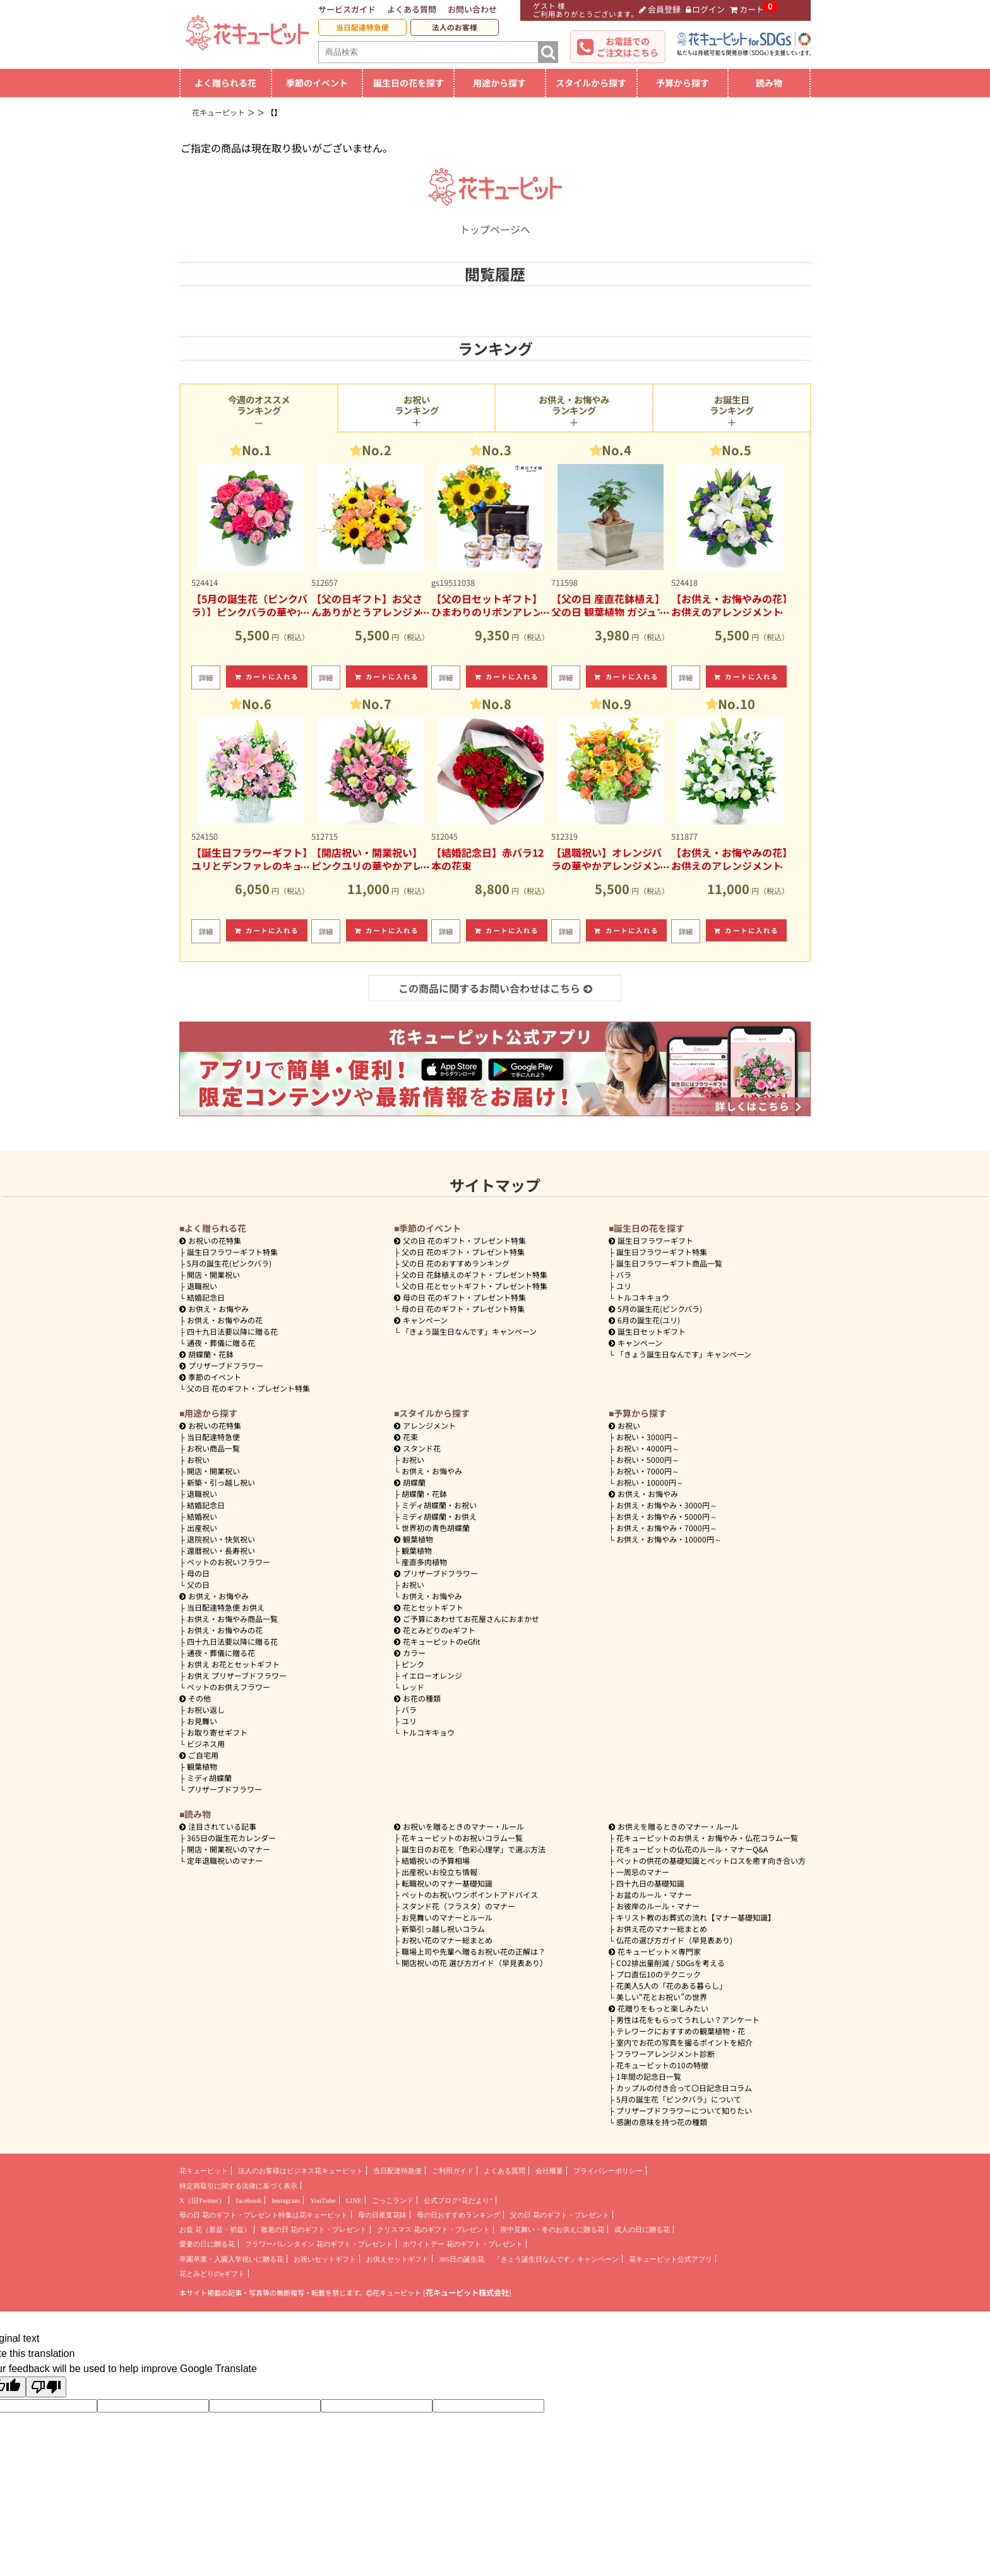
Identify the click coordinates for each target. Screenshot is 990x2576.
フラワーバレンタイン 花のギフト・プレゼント (319, 2244)
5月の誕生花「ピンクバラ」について (678, 2099)
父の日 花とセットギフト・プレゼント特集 (474, 1285)
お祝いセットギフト (325, 2259)
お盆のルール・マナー (654, 1894)
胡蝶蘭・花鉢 (206, 1354)
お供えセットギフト (397, 2259)
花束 (406, 1436)
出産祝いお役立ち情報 (439, 1871)
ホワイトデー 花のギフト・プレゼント (463, 2244)
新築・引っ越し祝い (221, 1482)
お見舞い (202, 1720)
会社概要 (549, 2170)
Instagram (285, 2200)
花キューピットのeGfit (437, 1641)
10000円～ (650, 1482)
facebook (248, 2200)
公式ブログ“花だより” (458, 2200)
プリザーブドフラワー (221, 1365)
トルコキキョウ (642, 1297)
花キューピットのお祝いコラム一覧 (462, 1837)
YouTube (323, 2200)
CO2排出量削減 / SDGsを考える (670, 1962)
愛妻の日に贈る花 (207, 2244)
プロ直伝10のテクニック (658, 1974)
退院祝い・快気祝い (221, 1539)
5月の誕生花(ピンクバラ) (229, 1263)
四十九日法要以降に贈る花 (232, 1331)
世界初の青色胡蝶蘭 (436, 1527)
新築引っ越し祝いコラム (443, 1928)
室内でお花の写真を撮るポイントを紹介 (684, 2042)
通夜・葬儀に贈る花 (221, 1342)
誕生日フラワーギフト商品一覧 (669, 1263)
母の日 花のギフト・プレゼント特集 (463, 1308)
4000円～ (647, 1448)
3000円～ (647, 1436)
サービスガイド (347, 9)
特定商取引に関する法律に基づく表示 (238, 2186)
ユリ (623, 1285)
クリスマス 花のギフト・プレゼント (433, 2229)
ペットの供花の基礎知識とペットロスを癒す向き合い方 (711, 1860)
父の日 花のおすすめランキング (456, 1263)
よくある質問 (411, 9)
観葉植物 (202, 1766)
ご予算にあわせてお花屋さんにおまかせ (466, 1618)
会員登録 (660, 9)
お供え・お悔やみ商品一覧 (232, 1618)
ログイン (705, 9)
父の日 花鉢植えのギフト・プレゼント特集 (474, 1274)
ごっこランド (393, 2200)
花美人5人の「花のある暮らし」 (671, 1985)
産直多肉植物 (424, 1561)
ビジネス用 (206, 1743)
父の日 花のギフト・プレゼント (559, 2215)
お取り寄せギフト (217, 1732)
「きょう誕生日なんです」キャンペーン (469, 1331)
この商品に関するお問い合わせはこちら (495, 988)
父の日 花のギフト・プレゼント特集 (248, 1388)
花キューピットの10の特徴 (662, 2065)
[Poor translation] (46, 2386)
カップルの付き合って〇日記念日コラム (684, 2087)
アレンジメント (425, 1425)
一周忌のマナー (642, 1871)
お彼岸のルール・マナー (658, 1905)
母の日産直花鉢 (382, 2215)
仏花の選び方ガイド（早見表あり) (674, 1940)
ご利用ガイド (453, 2170)
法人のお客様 (454, 27)
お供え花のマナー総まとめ (661, 1928)
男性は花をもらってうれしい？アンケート (688, 2019)
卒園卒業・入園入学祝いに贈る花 (231, 2259)
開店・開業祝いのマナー (228, 1849)
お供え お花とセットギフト (233, 1664)
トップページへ (495, 221)
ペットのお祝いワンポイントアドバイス (470, 1894)
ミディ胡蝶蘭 (209, 1777)
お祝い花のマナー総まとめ (447, 1940)
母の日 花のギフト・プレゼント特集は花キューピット (263, 2215)
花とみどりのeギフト (434, 1630)
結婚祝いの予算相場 (436, 1860)
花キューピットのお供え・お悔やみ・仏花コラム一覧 (707, 1837)
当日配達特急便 (362, 27)
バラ (623, 1274)
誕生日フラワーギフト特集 (232, 1251)
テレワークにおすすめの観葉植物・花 (680, 2030)
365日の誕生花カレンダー (231, 1837)
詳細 (206, 677)
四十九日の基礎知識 (650, 1883)
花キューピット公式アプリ (670, 2259)
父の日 (198, 1584)
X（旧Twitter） (202, 2200)
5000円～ (647, 1459)
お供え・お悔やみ (218, 1308)
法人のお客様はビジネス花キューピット (300, 2170)
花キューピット (203, 2170)
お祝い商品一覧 (213, 1448)
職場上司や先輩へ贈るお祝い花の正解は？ (474, 1951)
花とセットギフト (428, 1607)
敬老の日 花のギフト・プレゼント (314, 2229)
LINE (354, 2200)
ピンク (413, 1664)
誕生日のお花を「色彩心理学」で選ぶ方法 (474, 1849)
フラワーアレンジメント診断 (665, 2053)
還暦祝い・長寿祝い (221, 1550)
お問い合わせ (472, 9)
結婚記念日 (206, 1297)
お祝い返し (206, 1709)
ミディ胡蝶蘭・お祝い (439, 1505)
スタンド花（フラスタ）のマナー (458, 1905)
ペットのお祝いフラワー (228, 1561)
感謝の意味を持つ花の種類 (661, 2121)
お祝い (198, 1459)
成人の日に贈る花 (642, 2229)
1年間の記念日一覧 (648, 2076)
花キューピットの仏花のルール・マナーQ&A (692, 1849)
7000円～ (647, 1470)
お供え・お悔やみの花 (225, 1320)
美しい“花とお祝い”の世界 (661, 1996)
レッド (413, 1686)
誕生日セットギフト (647, 1331)
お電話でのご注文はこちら (628, 47)
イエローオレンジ (432, 1675)
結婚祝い (202, 1516)
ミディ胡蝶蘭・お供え (439, 1516)
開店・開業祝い (213, 1274)
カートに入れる (267, 676)
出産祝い (202, 1527)
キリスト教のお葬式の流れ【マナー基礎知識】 (695, 1917)
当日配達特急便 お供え (226, 1607)
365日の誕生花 (461, 2259)
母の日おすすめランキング (458, 2215)
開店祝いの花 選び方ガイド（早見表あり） (474, 1962)
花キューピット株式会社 (467, 2292)
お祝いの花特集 (214, 1240)
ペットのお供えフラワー (228, 1686)
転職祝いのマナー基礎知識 (447, 1883)
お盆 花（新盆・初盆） (215, 2229)
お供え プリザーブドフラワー (237, 1675)
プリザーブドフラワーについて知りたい (684, 2110)
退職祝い (202, 1285)
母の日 (198, 1573)
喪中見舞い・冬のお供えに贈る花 (552, 2229)
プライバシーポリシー (608, 2170)
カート (747, 9)
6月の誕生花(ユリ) (644, 1320)
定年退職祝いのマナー (225, 1860)
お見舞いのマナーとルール (447, 1917)
